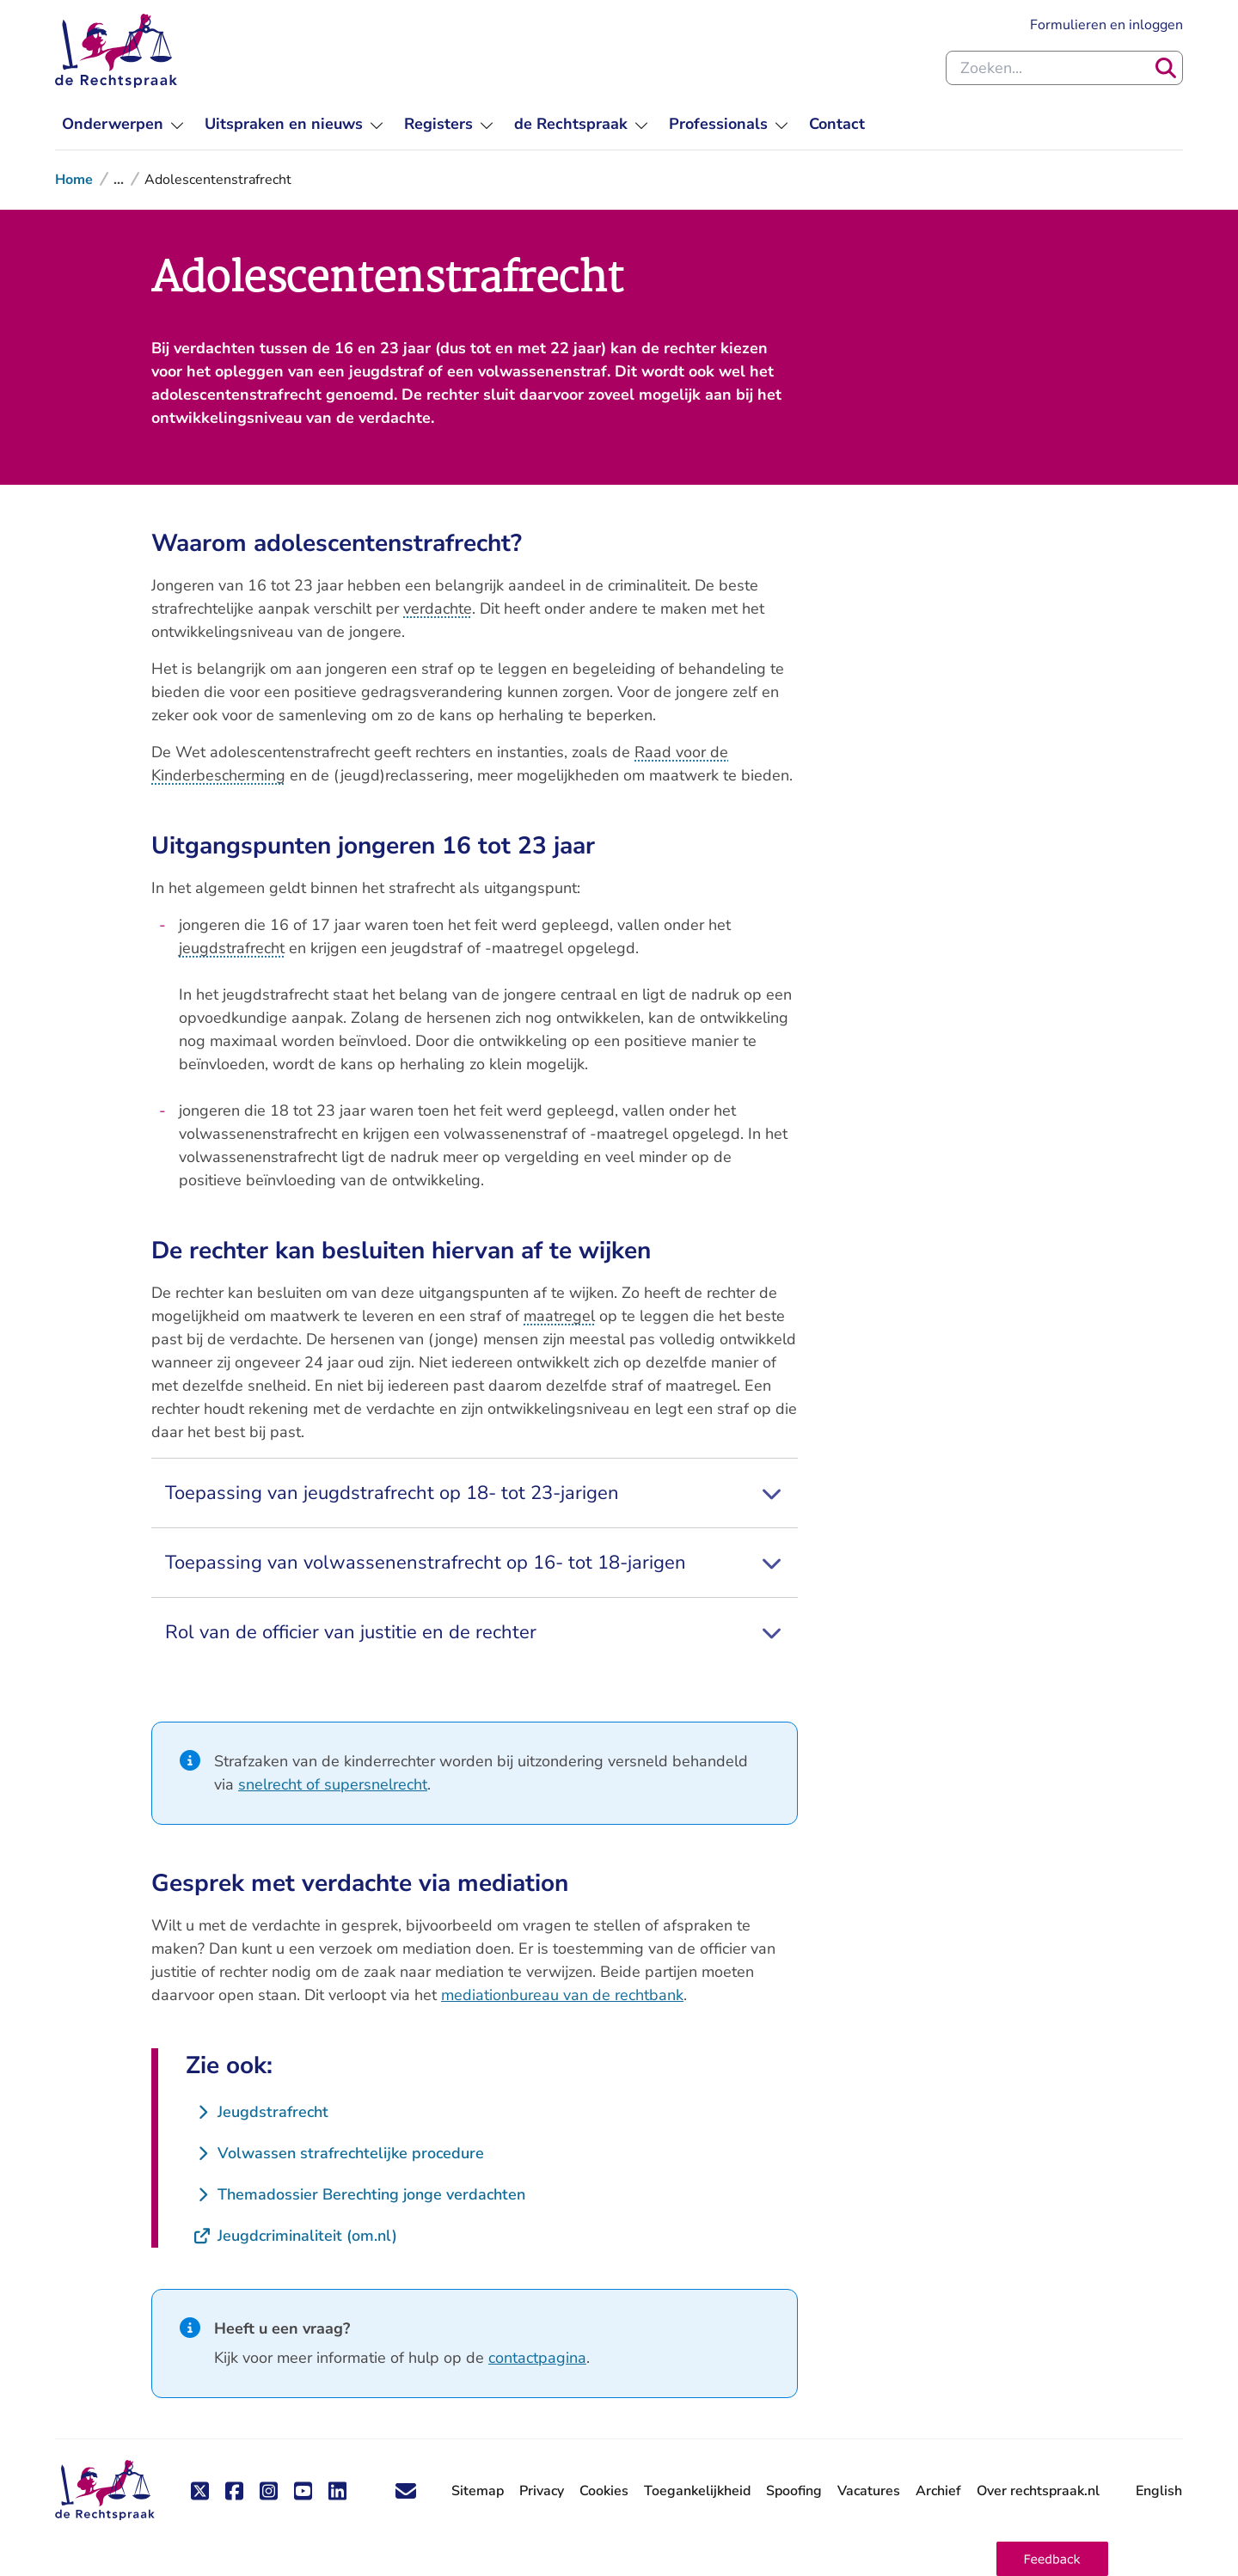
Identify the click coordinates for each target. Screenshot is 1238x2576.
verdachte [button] (437, 608)
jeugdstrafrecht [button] (232, 948)
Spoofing (794, 2490)
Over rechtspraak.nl (1038, 2490)
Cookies (603, 2490)
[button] (1052, 2559)
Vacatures (869, 2491)
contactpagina (537, 2357)
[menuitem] (123, 124)
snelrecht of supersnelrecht (332, 1784)
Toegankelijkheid (697, 2490)
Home (74, 179)
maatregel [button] (559, 1316)
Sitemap (477, 2490)
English (1159, 2490)
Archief (938, 2490)
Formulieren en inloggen (1106, 24)
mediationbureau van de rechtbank (562, 1995)
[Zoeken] (1166, 68)
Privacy (541, 2490)
